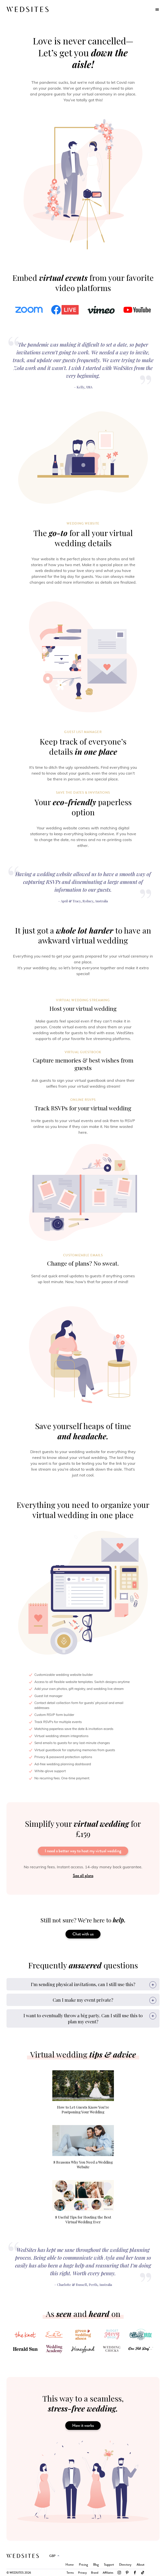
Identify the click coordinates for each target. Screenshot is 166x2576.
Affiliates (108, 2572)
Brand (94, 2572)
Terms (70, 2572)
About (140, 2564)
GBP (52, 2555)
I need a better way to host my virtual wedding (83, 1851)
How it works (83, 2425)
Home (69, 2564)
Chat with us (83, 1934)
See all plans (83, 1875)
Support (109, 2564)
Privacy (82, 2572)
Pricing (83, 2564)
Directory (125, 2564)
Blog (96, 2564)
